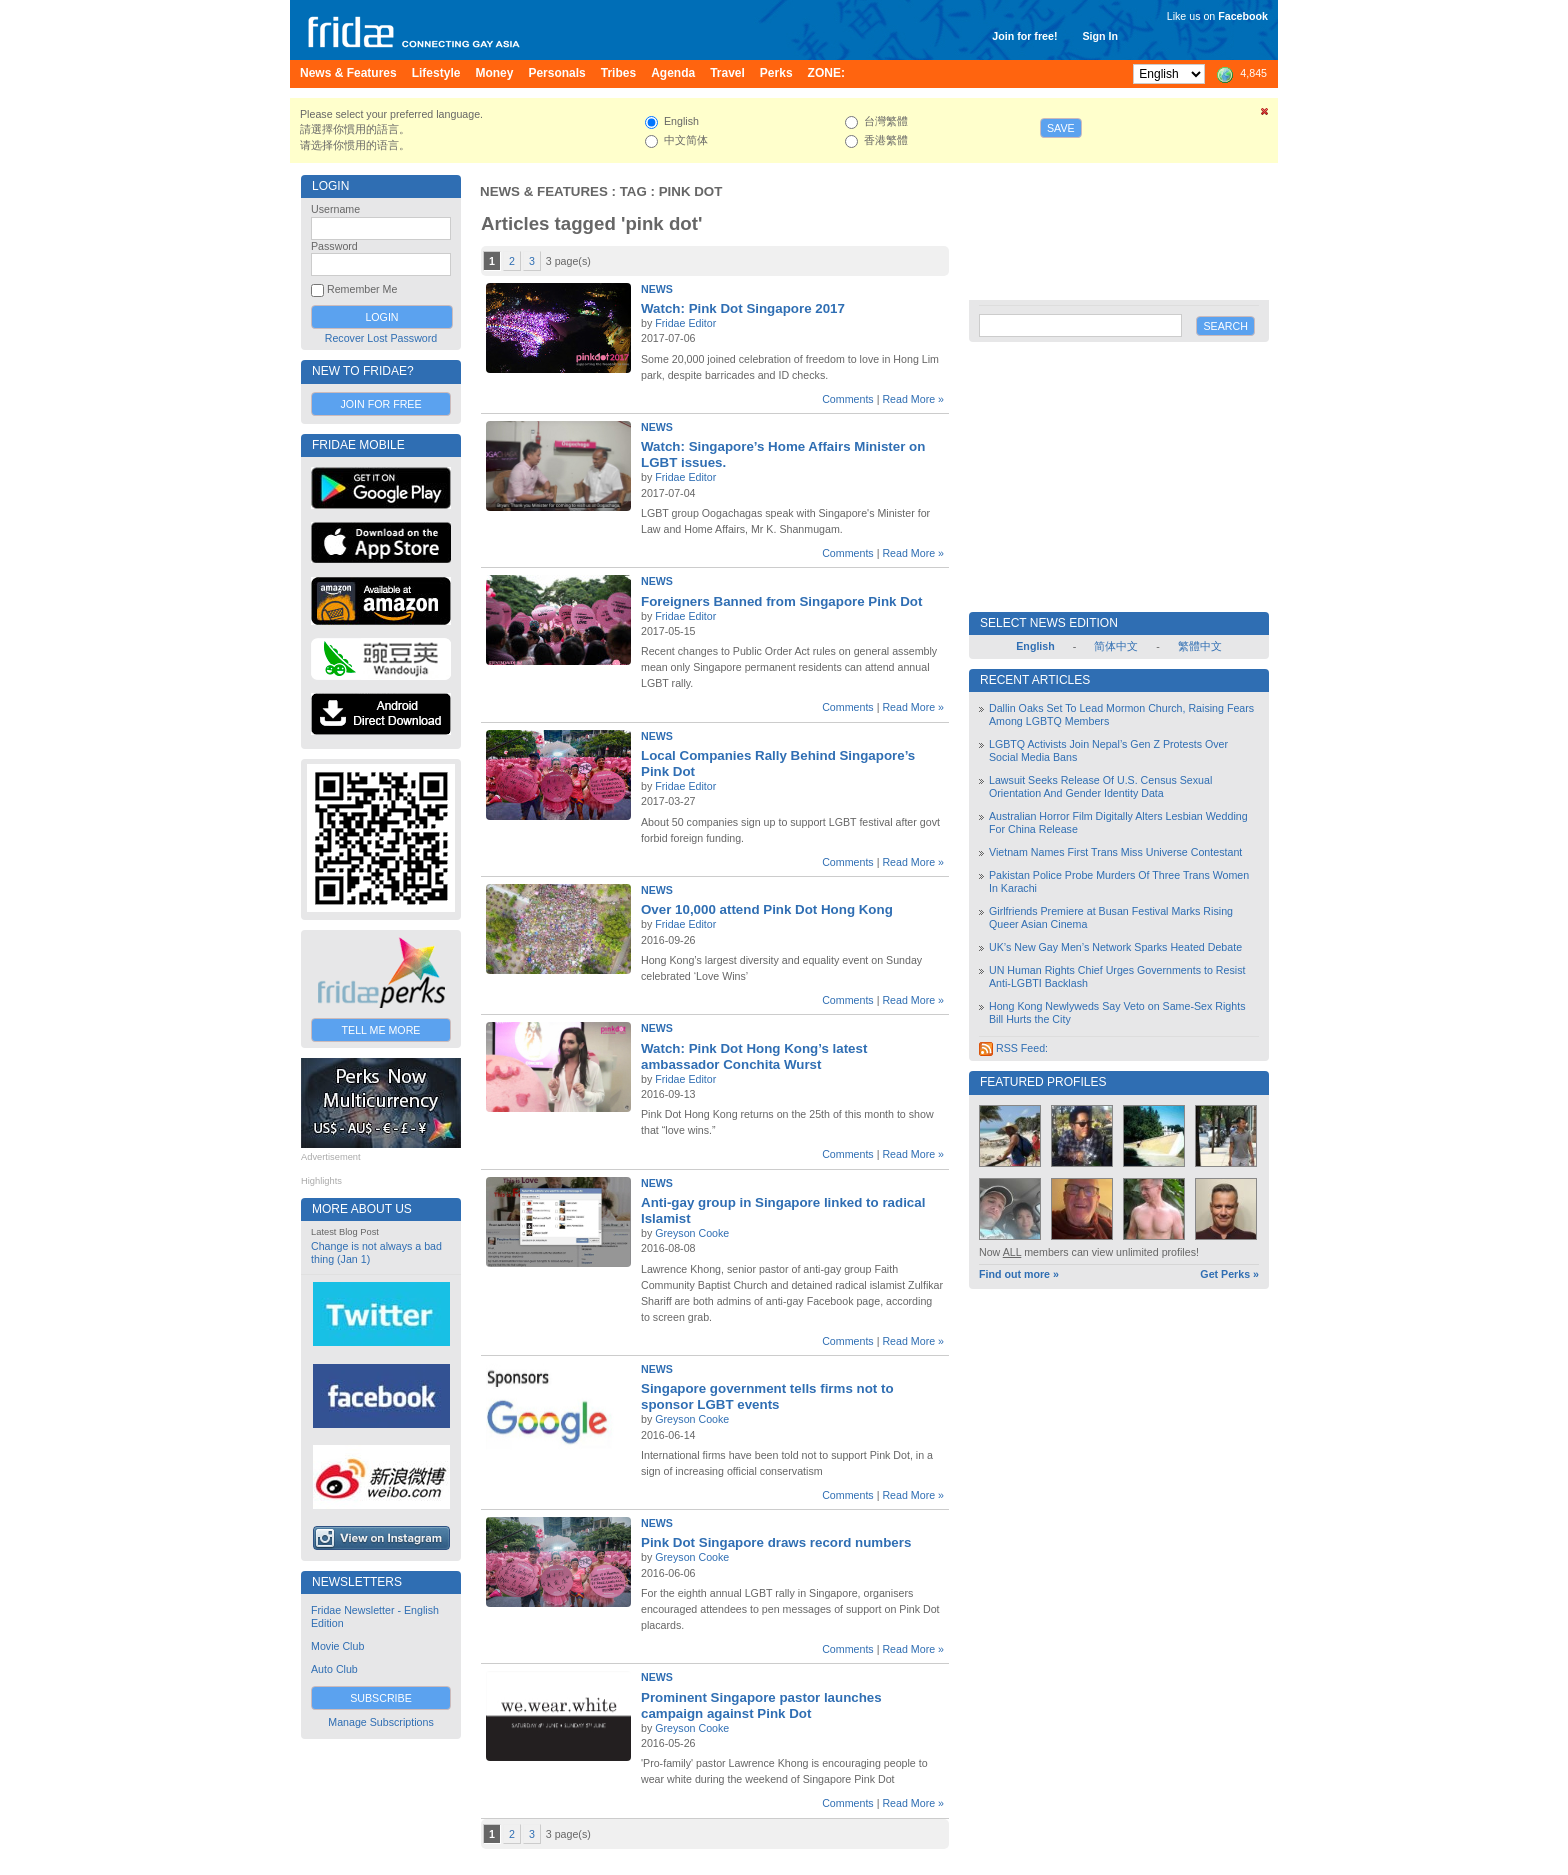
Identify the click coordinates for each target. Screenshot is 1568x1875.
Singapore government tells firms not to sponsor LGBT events (767, 1396)
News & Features (544, 191)
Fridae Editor (685, 323)
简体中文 (1116, 646)
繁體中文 (1200, 646)
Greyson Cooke (692, 1233)
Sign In (1100, 36)
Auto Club (334, 1669)
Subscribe (381, 1698)
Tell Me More (381, 1030)
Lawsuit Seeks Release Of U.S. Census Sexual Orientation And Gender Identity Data (1100, 786)
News (657, 289)
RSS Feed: (1013, 1048)
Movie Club (337, 1646)
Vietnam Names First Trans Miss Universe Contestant (1115, 852)
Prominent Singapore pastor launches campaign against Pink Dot (761, 1705)
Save (1061, 128)
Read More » (913, 399)
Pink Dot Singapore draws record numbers (776, 1542)
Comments (848, 399)
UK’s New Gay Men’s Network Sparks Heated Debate (1115, 947)
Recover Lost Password (381, 338)
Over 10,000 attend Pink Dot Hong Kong (767, 909)
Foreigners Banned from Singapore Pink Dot (781, 601)
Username (335, 209)
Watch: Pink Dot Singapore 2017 (743, 308)
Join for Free (380, 404)
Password (334, 246)
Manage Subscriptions (380, 1722)
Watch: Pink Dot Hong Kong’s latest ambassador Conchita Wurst (754, 1056)
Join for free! (1024, 36)
